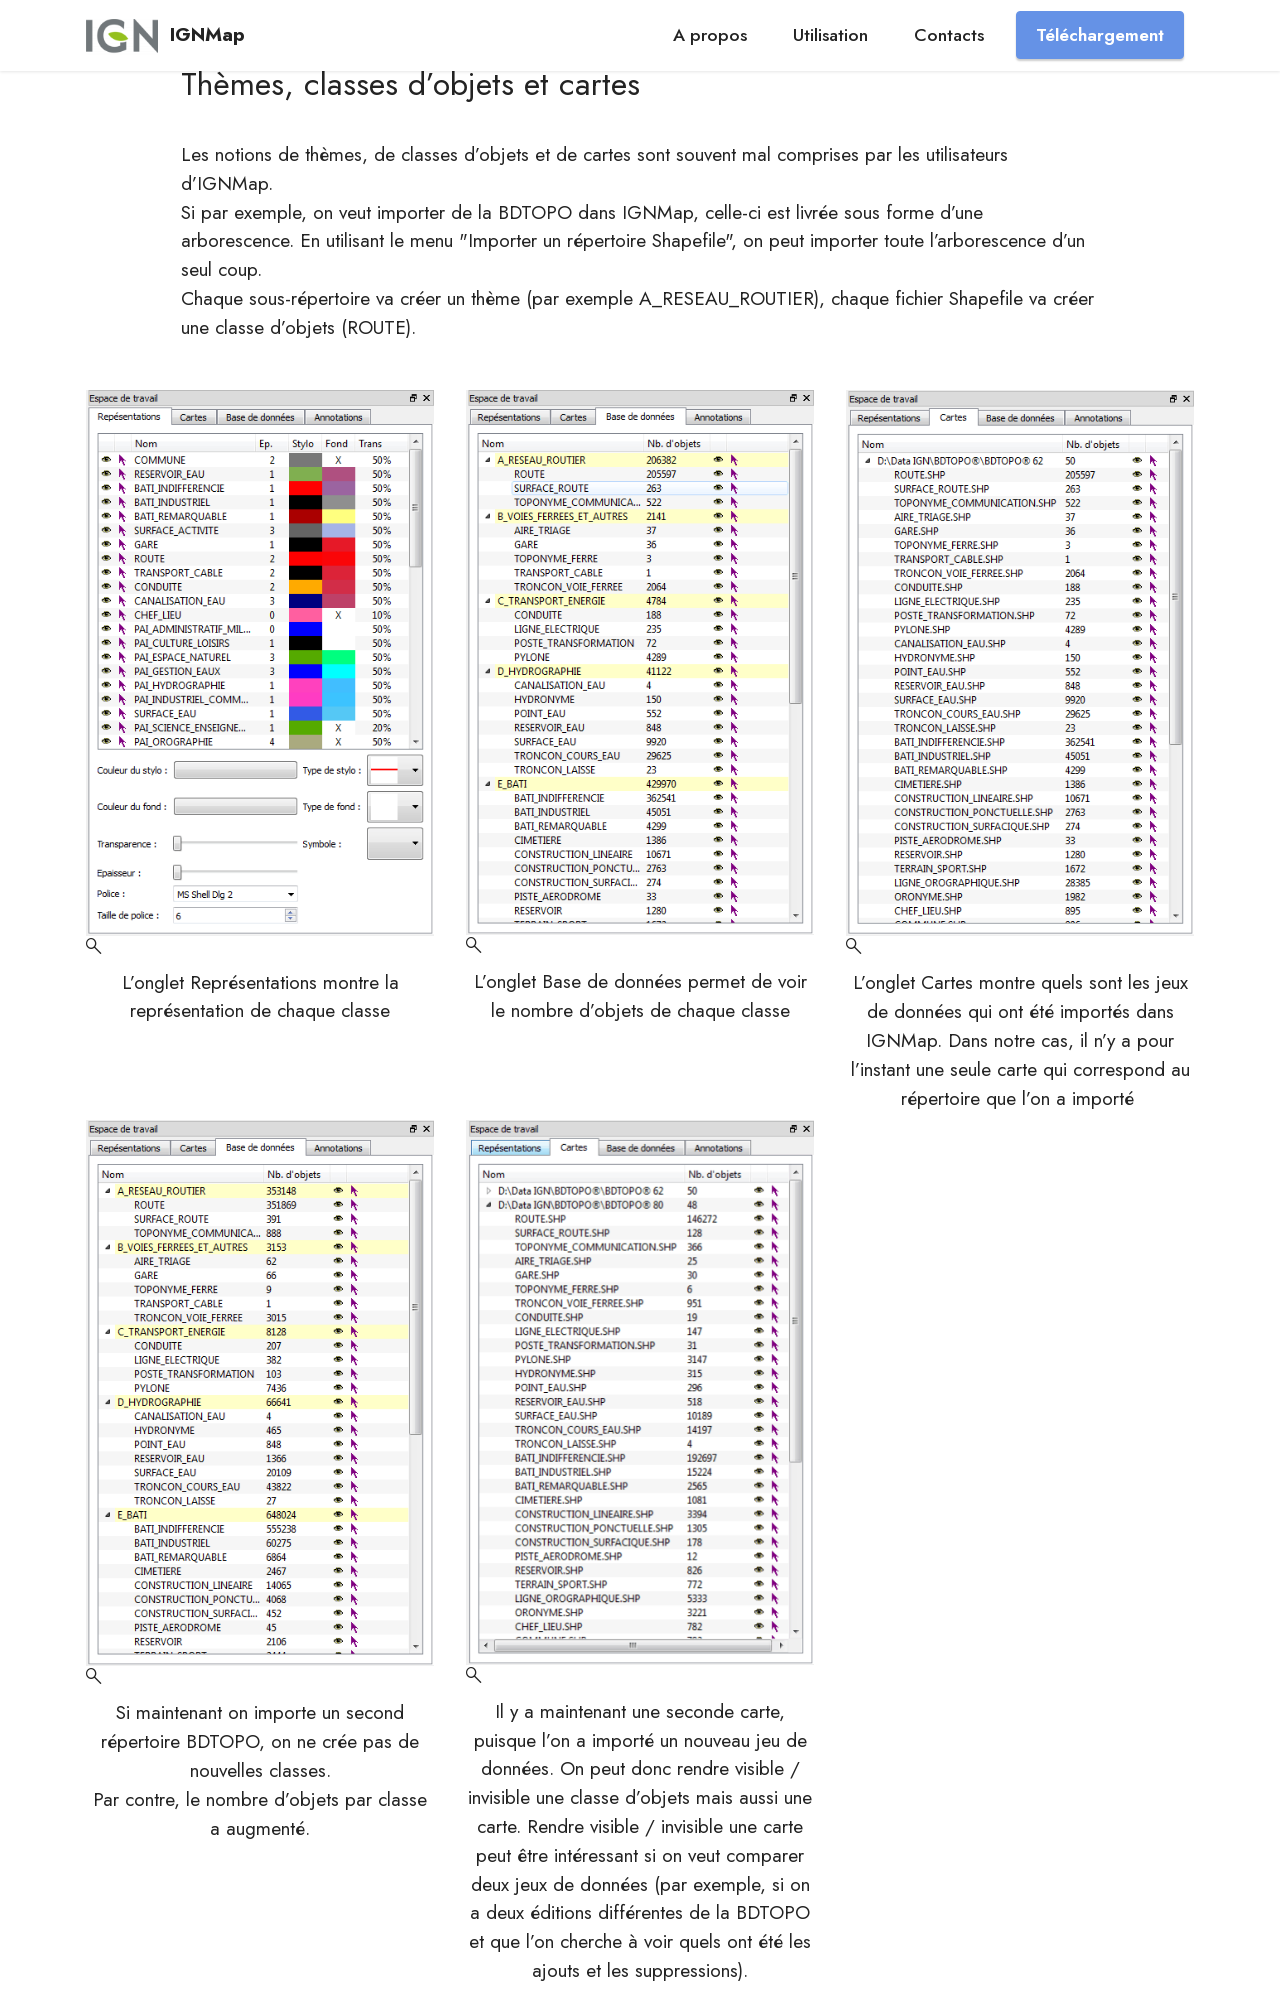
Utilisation (830, 35)
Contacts (949, 35)
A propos (710, 35)
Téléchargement (1100, 35)
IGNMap (207, 34)
